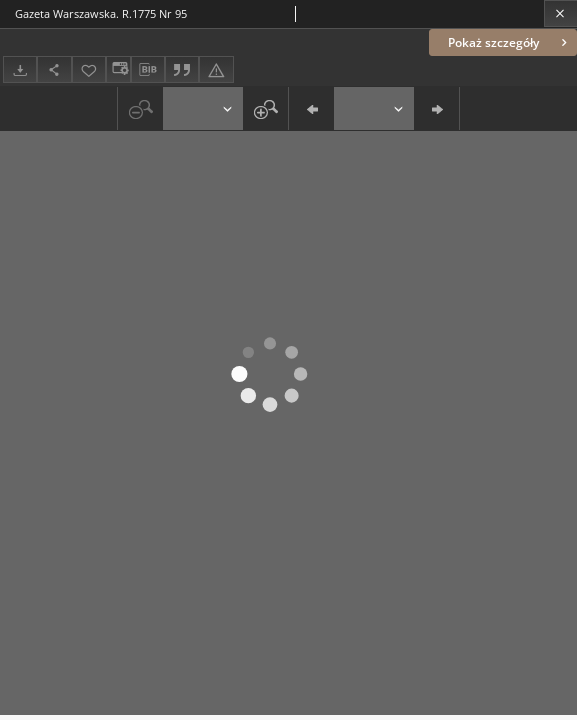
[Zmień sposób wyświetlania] (118, 69)
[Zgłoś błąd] (216, 69)
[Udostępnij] (54, 69)
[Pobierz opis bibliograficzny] (148, 70)
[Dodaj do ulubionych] (89, 69)
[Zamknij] (560, 13)
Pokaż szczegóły (509, 42)
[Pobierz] (20, 69)
